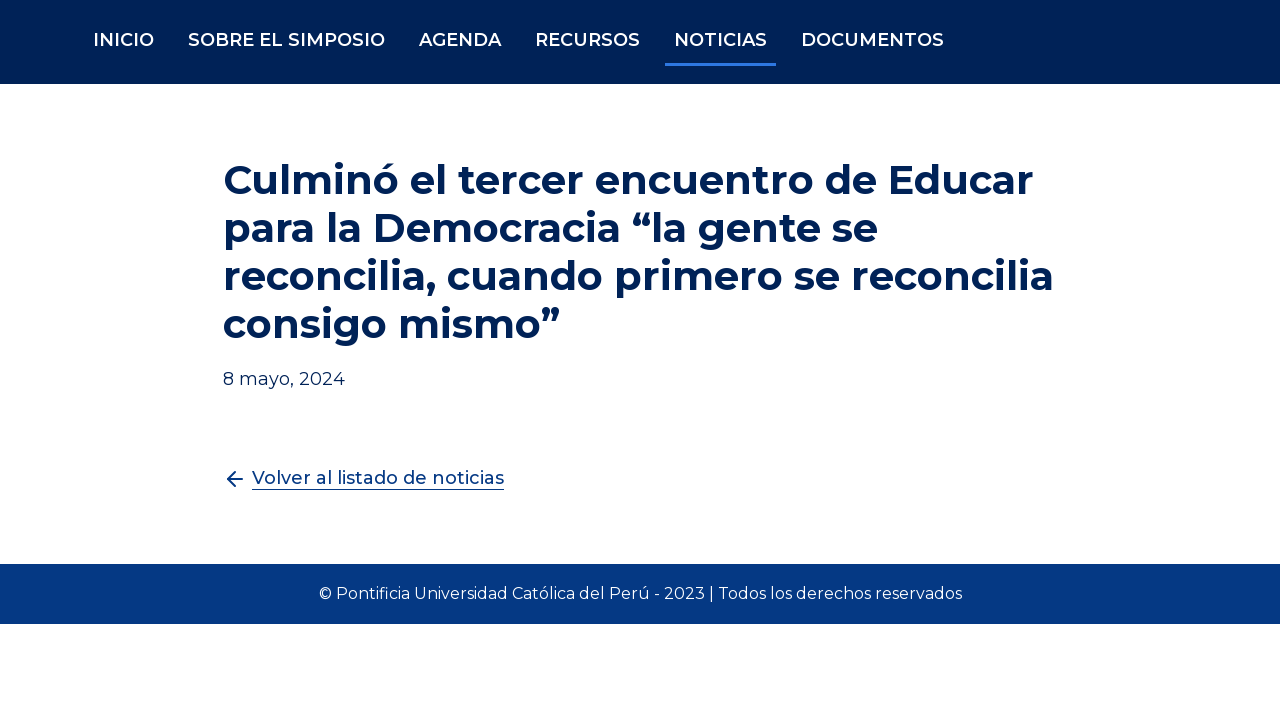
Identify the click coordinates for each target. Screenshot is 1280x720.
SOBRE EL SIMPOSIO (286, 40)
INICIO (123, 40)
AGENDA (460, 40)
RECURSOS (587, 40)
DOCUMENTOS (872, 40)
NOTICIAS (720, 40)
